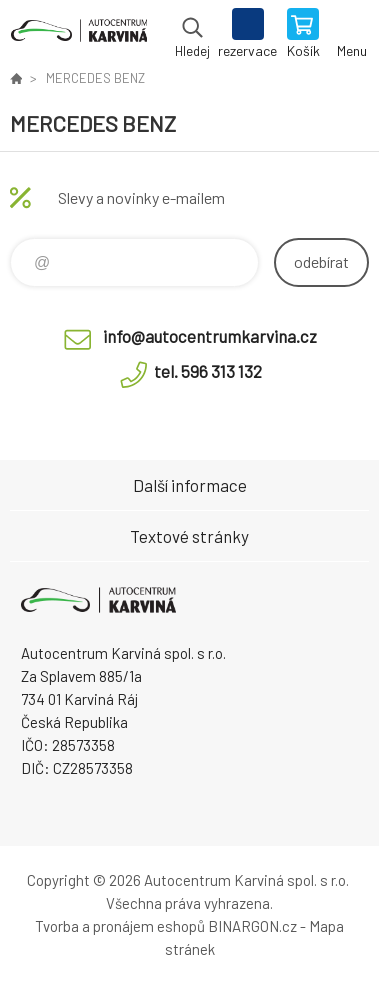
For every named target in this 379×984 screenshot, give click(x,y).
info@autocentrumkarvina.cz (210, 336)
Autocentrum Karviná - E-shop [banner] (78, 35)
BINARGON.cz (252, 926)
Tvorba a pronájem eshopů (120, 926)
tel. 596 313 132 (208, 371)
